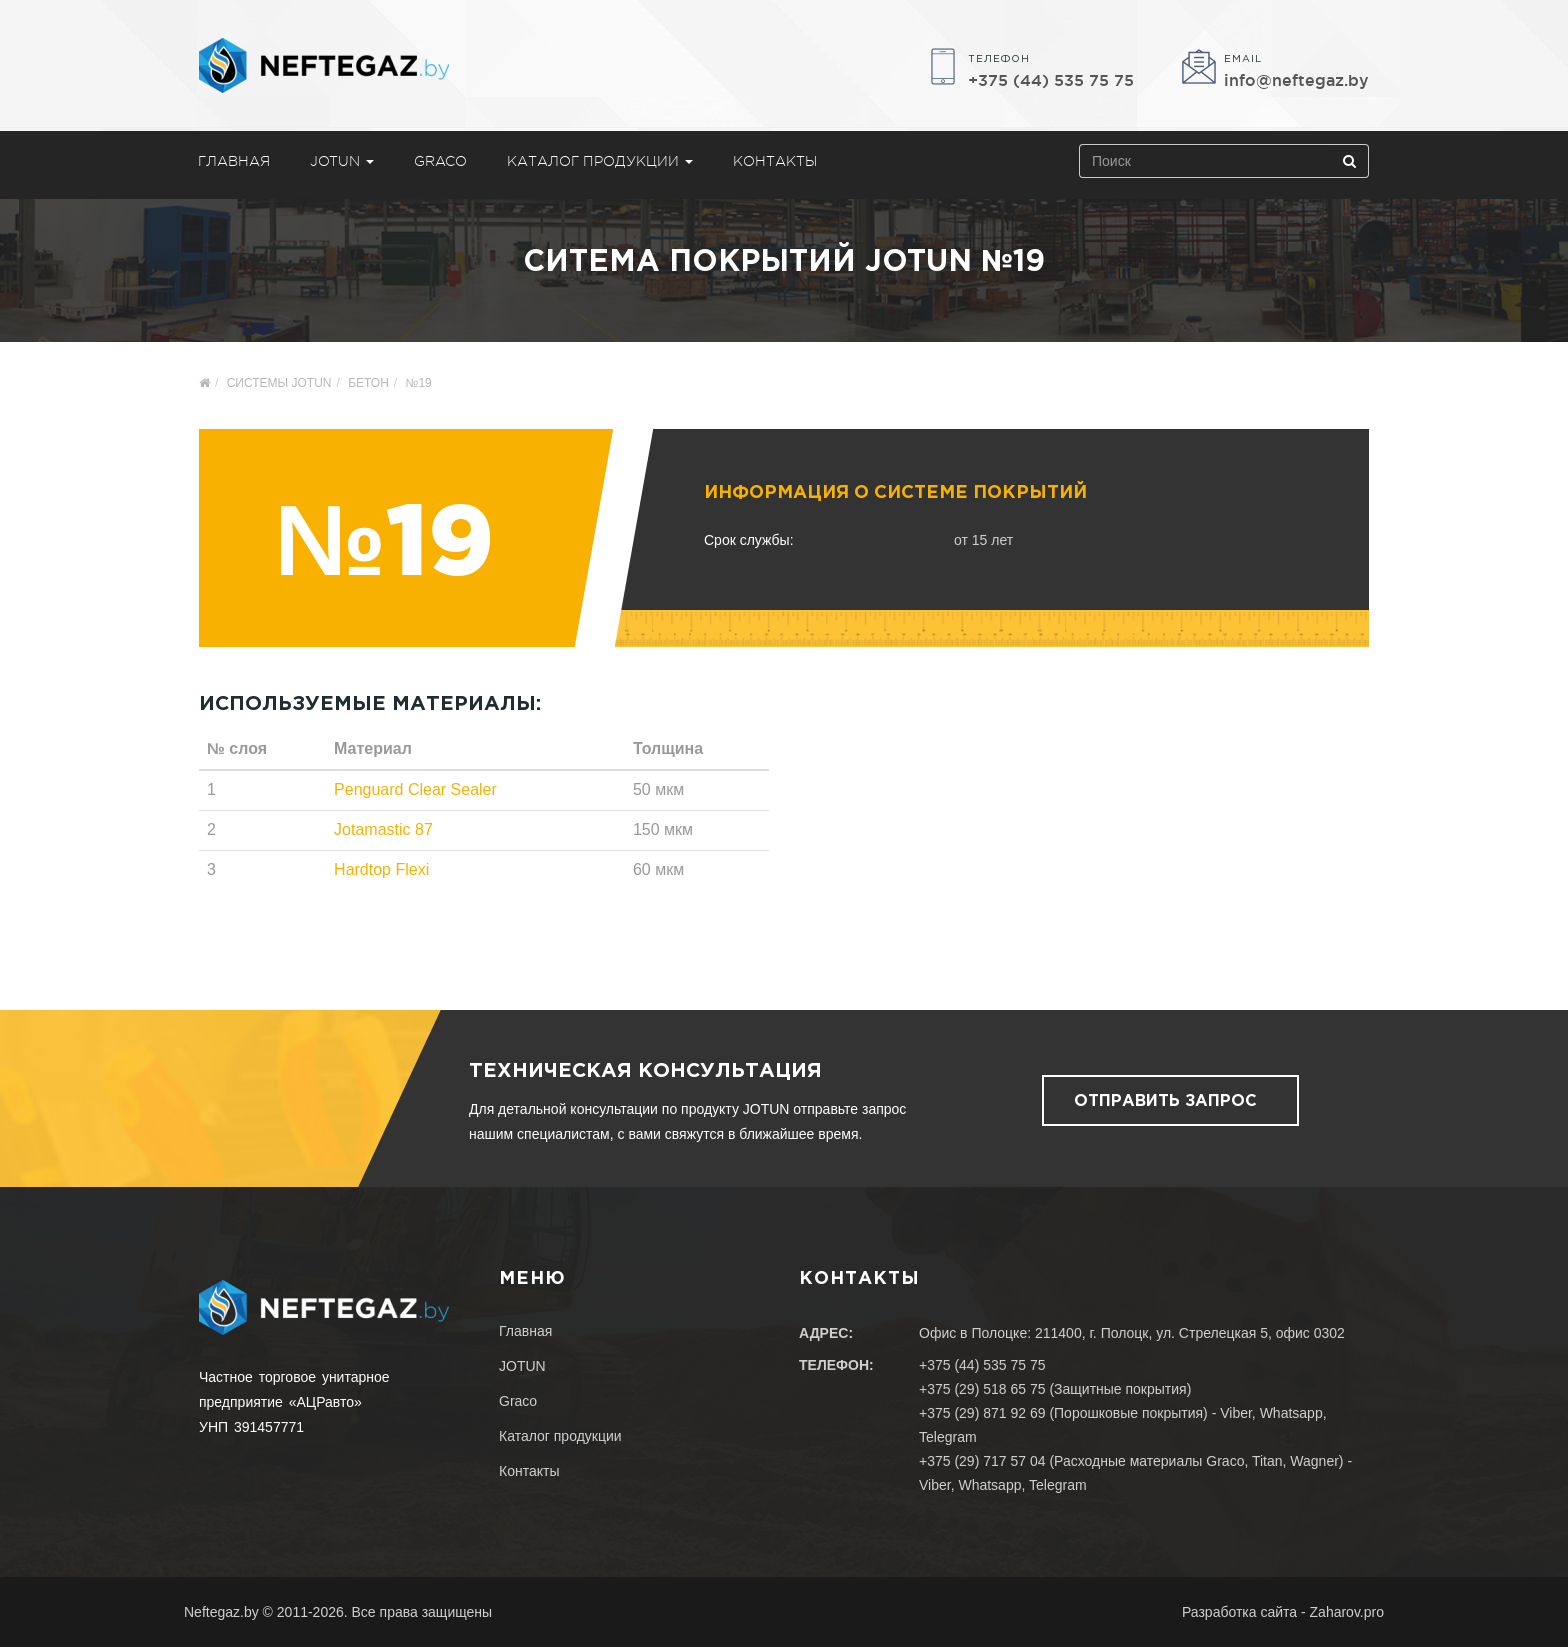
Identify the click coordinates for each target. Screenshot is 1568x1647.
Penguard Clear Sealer (415, 789)
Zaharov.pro (1347, 1612)
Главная (234, 161)
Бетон (368, 383)
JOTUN (342, 161)
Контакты (775, 161)
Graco (440, 161)
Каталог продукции (600, 161)
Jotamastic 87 (383, 829)
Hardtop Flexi (381, 869)
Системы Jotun (279, 383)
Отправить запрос (1165, 1101)
